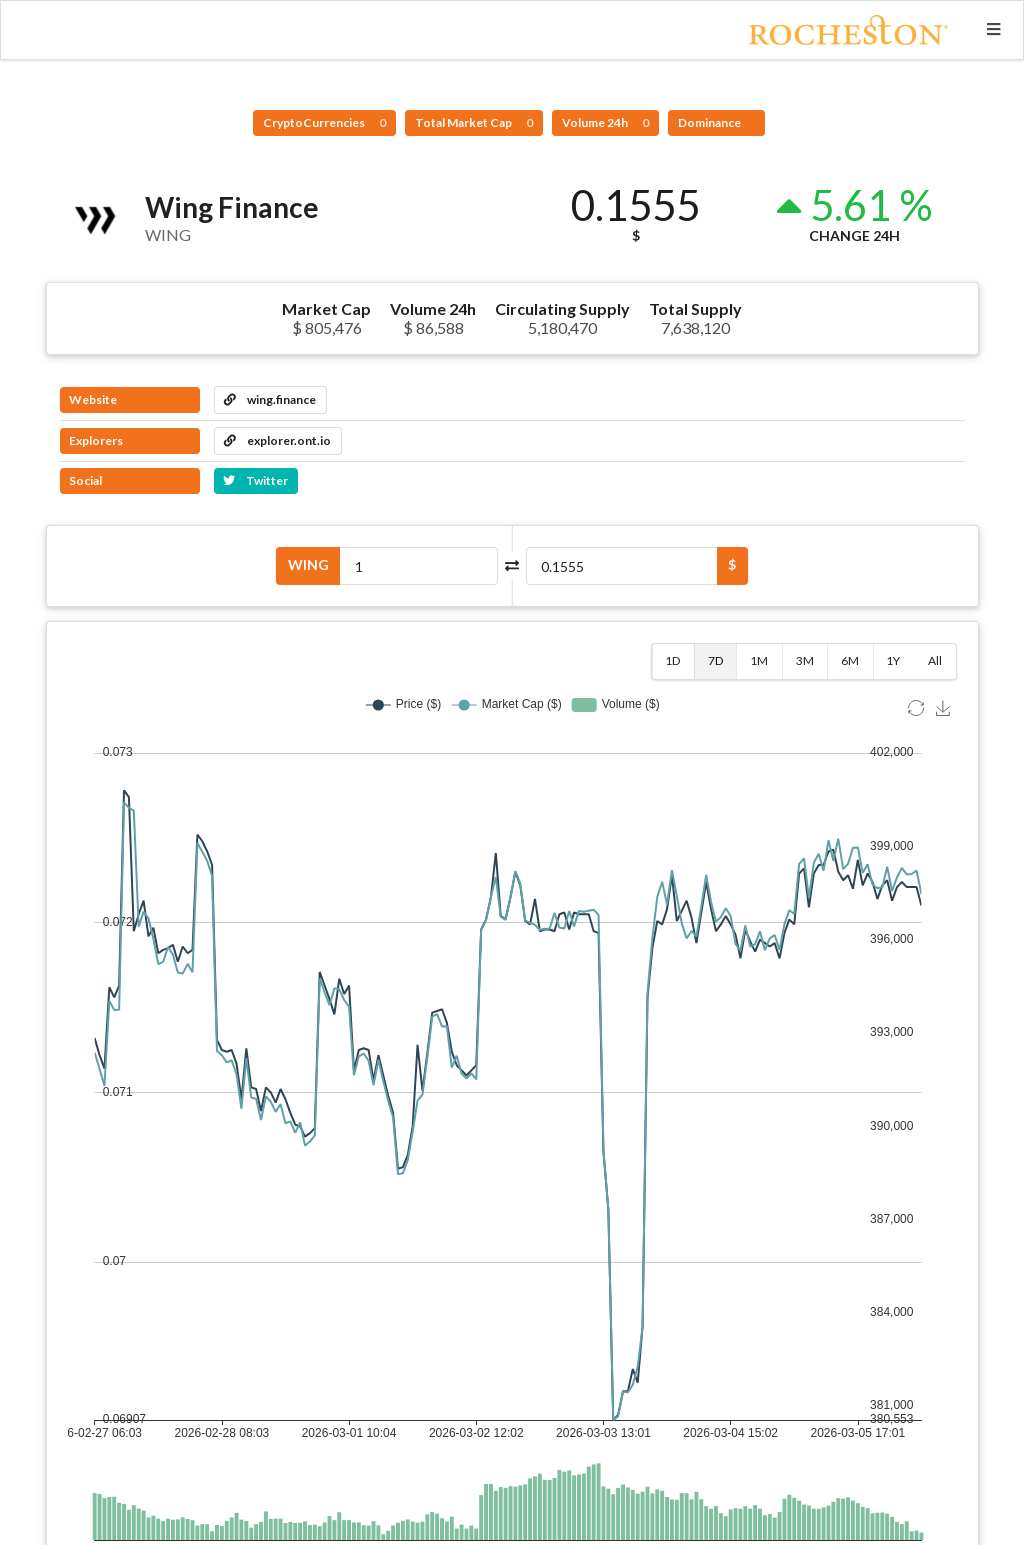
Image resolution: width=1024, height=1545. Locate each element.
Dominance (710, 122)
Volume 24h (605, 122)
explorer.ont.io (277, 440)
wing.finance (270, 399)
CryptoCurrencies (324, 122)
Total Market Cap (474, 122)
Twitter (255, 480)
